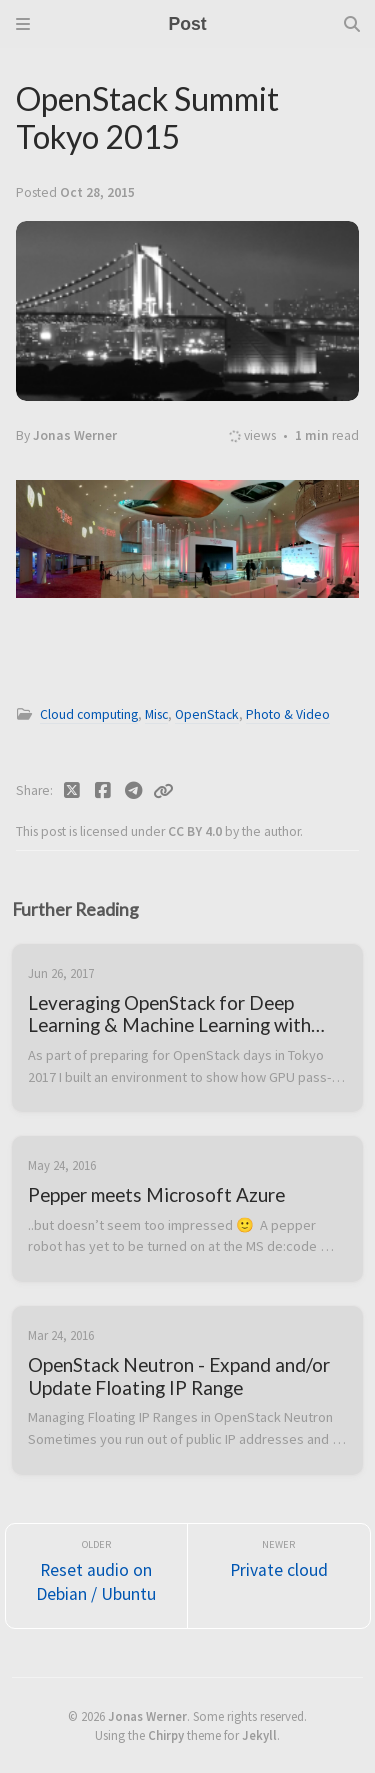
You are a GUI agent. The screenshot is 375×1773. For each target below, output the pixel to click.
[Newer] (279, 1576)
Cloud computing (89, 714)
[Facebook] (103, 791)
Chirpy (166, 1735)
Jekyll (259, 1735)
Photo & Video (288, 714)
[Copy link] (163, 791)
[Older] (97, 1576)
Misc (156, 714)
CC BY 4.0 (196, 831)
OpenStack (207, 714)
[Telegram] (133, 791)
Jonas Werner (147, 1716)
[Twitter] (72, 791)
